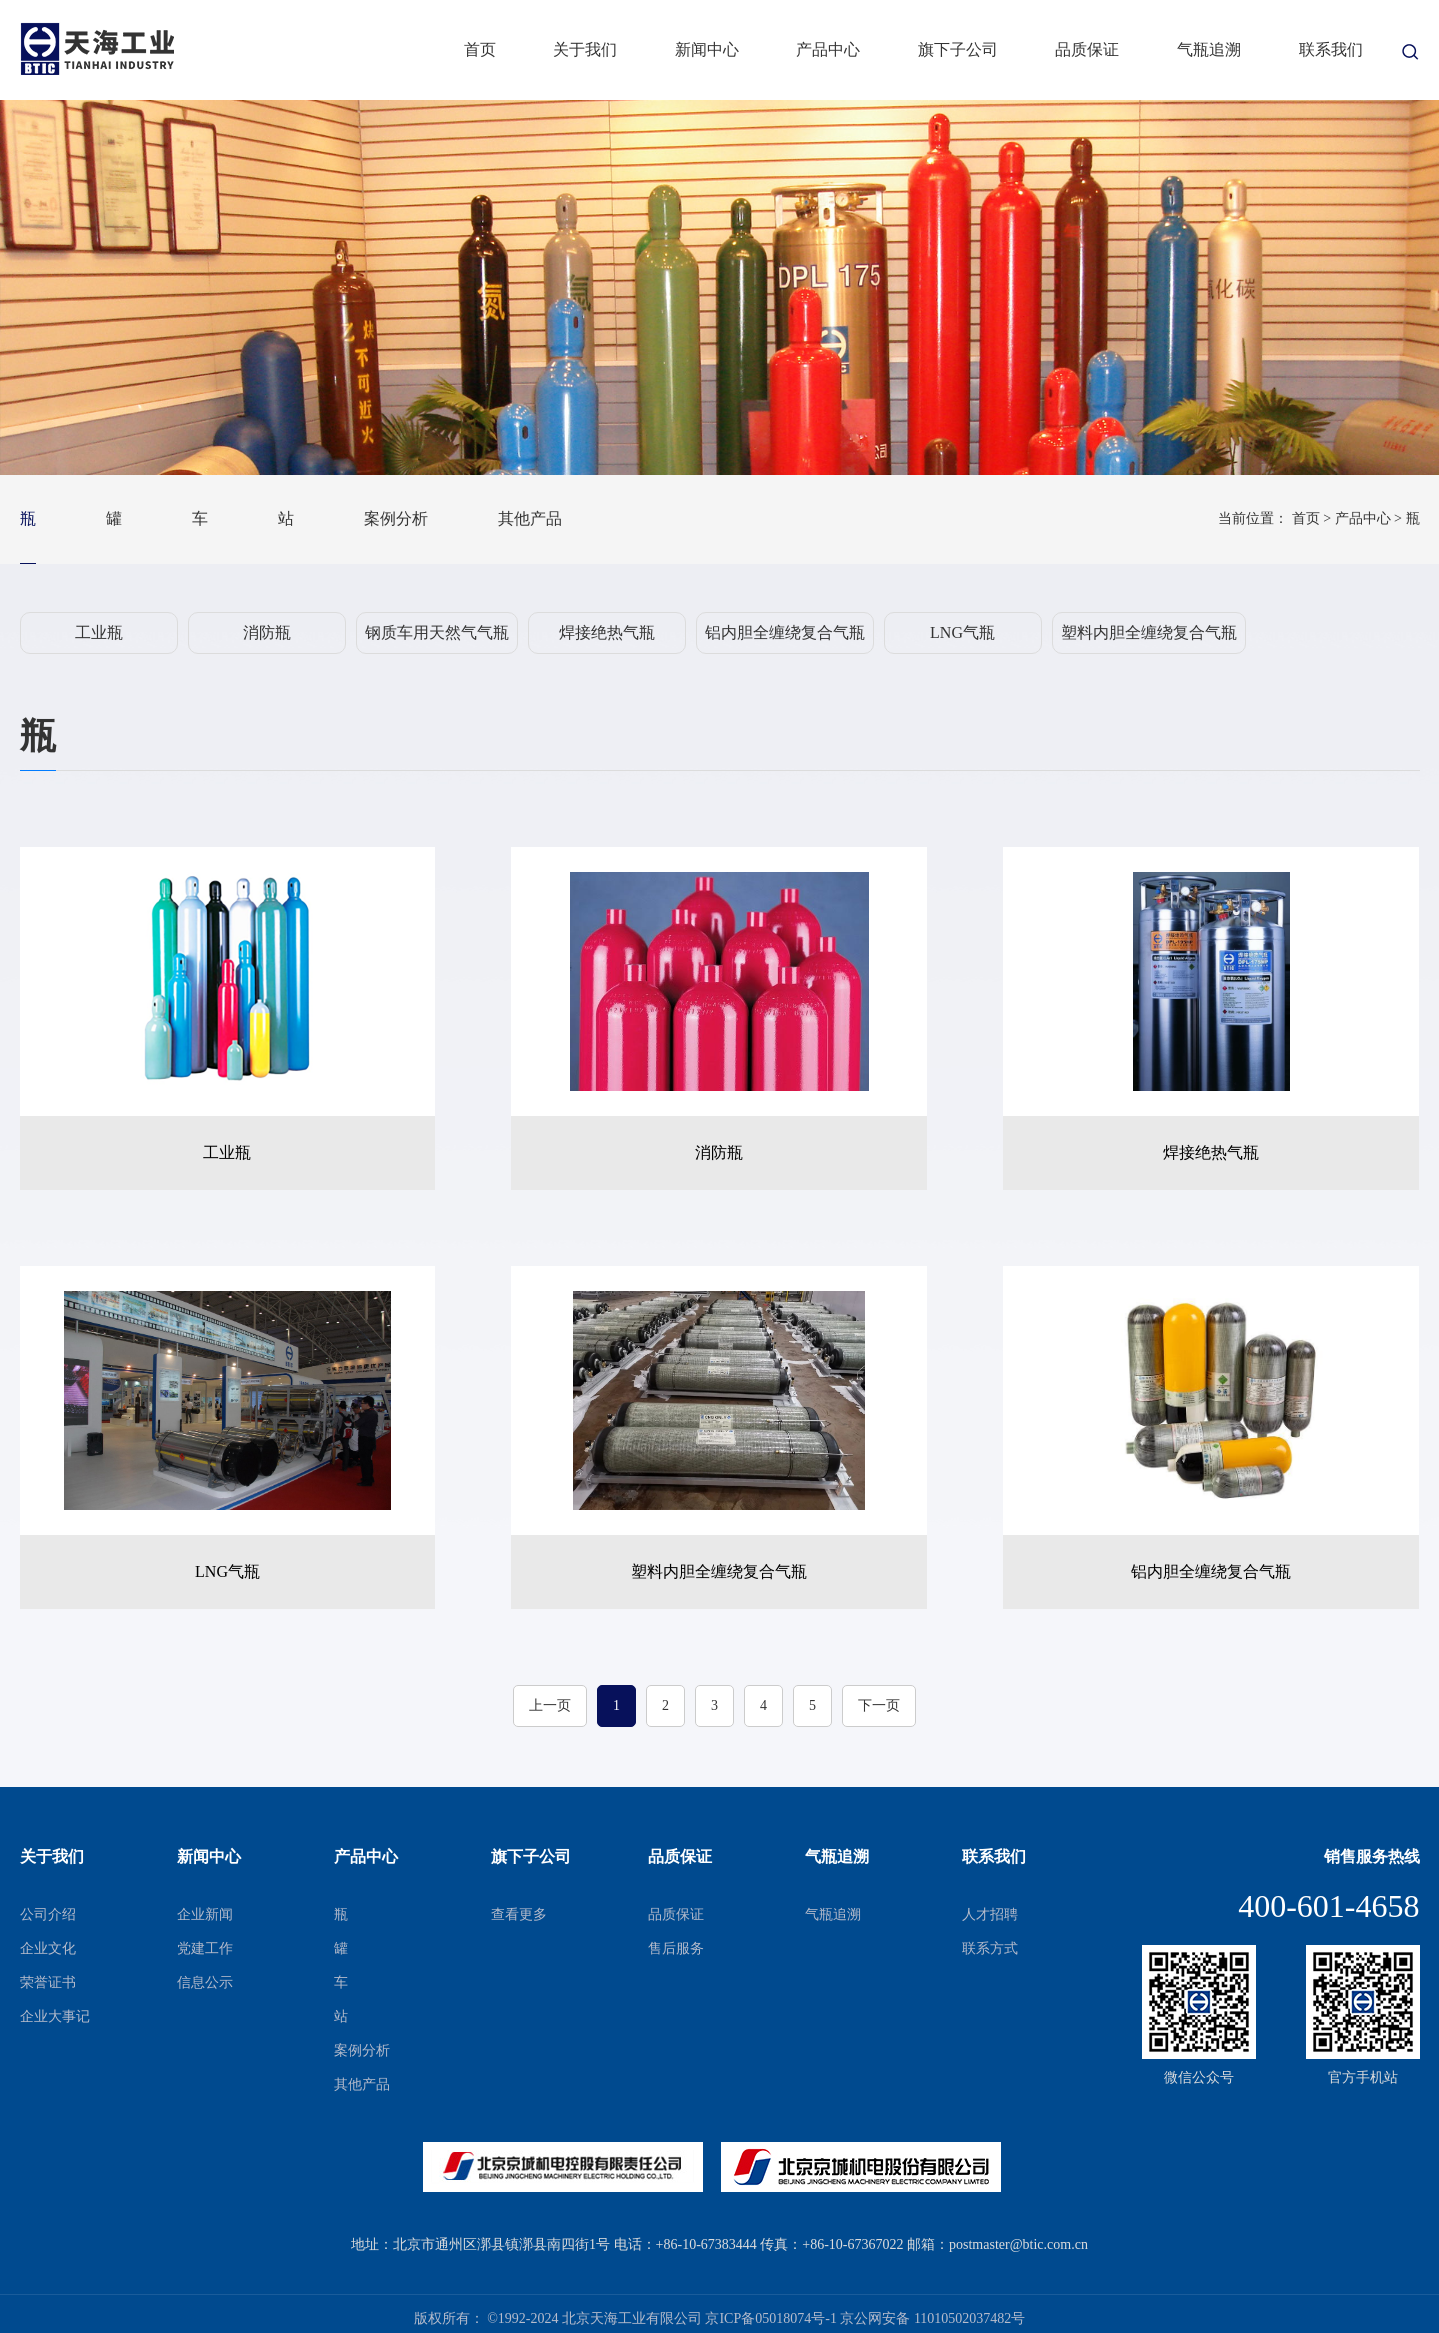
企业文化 (48, 1948)
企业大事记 (55, 2016)
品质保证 (1087, 49)
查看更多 (519, 1914)
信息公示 (205, 1982)
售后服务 (676, 1948)
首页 (480, 49)
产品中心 (828, 49)
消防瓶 (267, 632)
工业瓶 (99, 632)
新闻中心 (707, 49)
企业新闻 (205, 1914)
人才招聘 (990, 1914)
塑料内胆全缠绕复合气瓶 (1149, 632)
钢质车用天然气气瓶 (437, 632)
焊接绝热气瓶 (607, 632)
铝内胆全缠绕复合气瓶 (785, 632)
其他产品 (530, 518)
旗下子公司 (958, 49)
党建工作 (205, 1948)
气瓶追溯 (1209, 49)
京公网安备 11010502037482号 (932, 2318)
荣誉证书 (48, 1982)
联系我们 (1331, 49)
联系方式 (990, 1948)
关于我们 (585, 49)
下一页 (879, 1705)
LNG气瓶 (962, 632)
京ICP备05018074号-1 (770, 2318)
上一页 (550, 1705)
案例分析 (396, 518)
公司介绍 (48, 1914)
